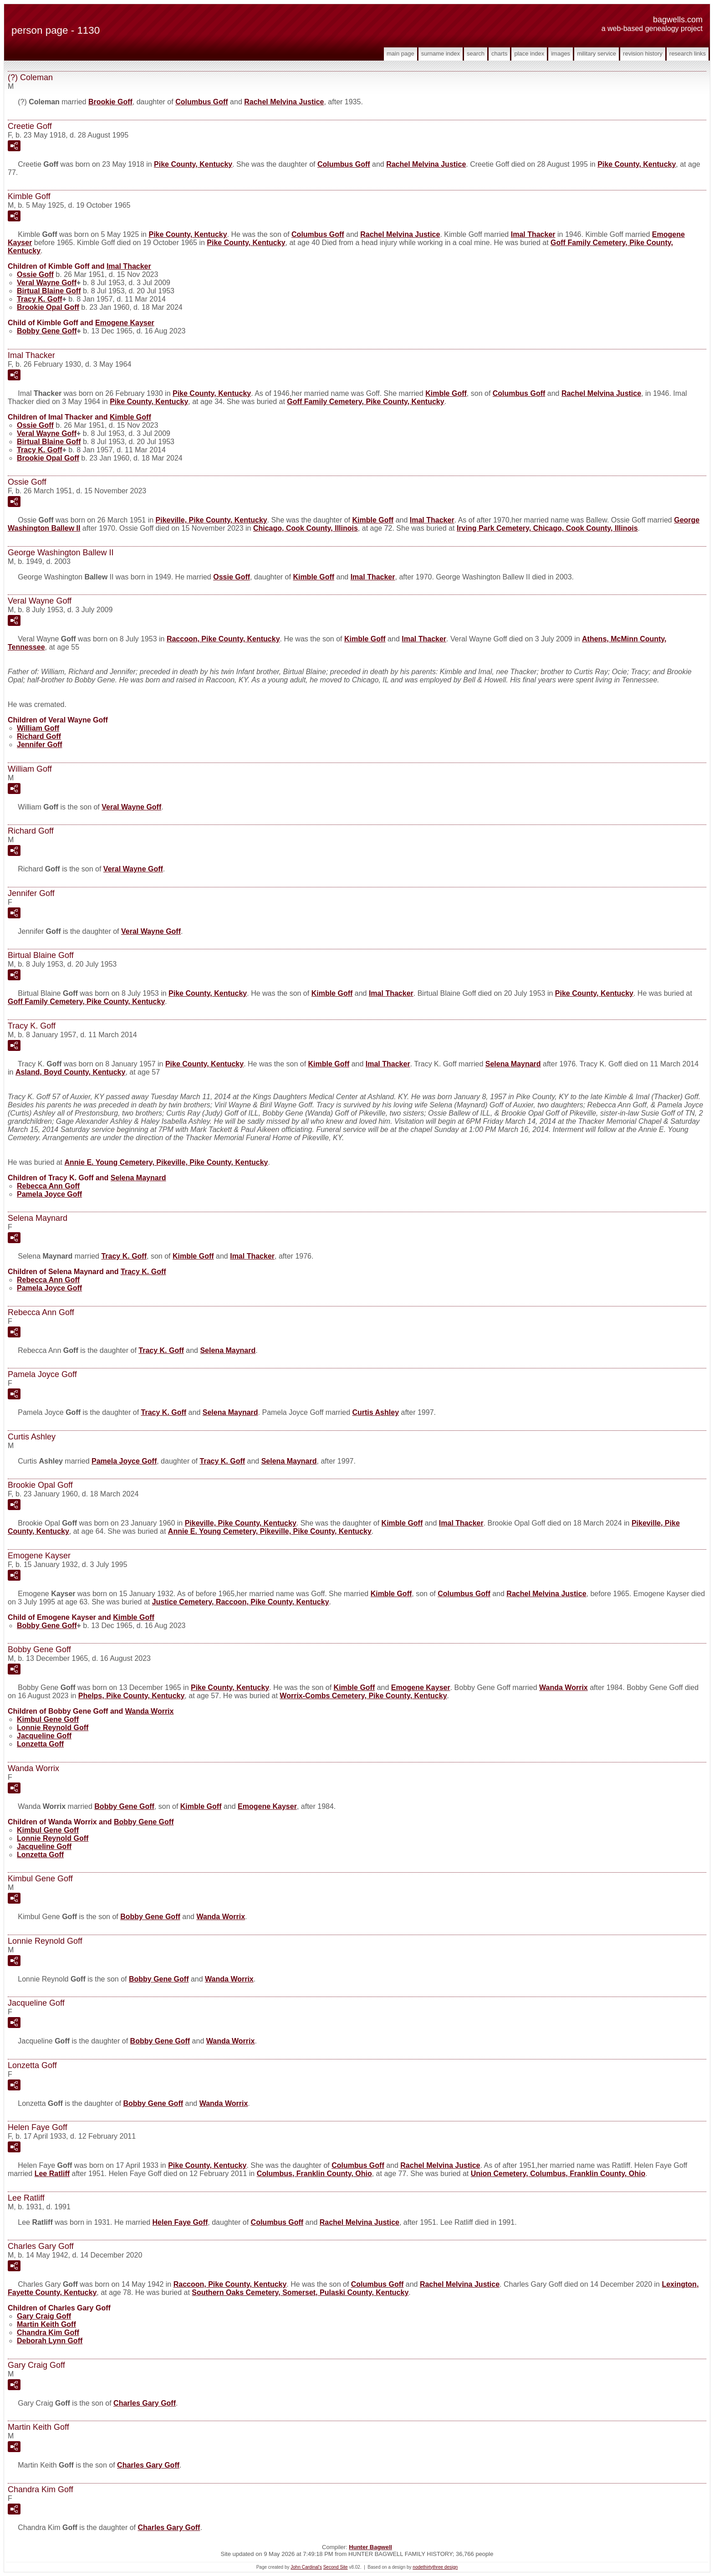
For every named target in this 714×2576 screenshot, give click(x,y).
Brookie (110, 102)
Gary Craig (44, 2316)
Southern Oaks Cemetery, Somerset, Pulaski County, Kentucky (300, 2292)
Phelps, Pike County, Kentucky (131, 1696)
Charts (499, 53)
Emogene (124, 323)
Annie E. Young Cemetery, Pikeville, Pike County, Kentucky (166, 1162)
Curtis (375, 1412)
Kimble (446, 393)
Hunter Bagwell (370, 2547)
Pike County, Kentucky (193, 164)
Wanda (563, 1687)
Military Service (596, 53)
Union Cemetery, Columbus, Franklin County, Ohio (558, 2173)
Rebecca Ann (48, 1186)
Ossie (35, 274)
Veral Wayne (46, 283)
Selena (513, 1064)
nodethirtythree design (435, 2567)
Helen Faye (180, 2222)
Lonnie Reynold (52, 1727)
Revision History (643, 53)
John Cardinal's (306, 2567)
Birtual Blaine (49, 291)
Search (475, 53)
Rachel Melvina (284, 102)
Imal (533, 234)
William (38, 728)
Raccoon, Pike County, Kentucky (223, 639)
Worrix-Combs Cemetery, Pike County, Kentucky (363, 1696)
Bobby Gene (47, 331)
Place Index (529, 53)
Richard (39, 736)
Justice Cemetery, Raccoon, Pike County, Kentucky (240, 1602)
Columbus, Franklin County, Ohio (314, 2173)
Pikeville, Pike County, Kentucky (211, 520)
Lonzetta (40, 1744)
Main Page (400, 53)
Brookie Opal (48, 307)
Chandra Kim (48, 2332)
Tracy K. (39, 299)
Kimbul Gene (48, 1719)
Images (560, 53)
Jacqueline (44, 1736)
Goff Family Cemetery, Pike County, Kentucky (365, 401)
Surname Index (440, 53)
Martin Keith (46, 2324)
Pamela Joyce (49, 1194)
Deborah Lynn (49, 2341)
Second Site (335, 2567)
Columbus (201, 102)
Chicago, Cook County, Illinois (305, 528)
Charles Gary (144, 2403)
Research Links (687, 53)
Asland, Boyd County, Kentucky (70, 1072)
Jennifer (39, 744)
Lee (52, 2173)
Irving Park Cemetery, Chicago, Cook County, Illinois (547, 528)
